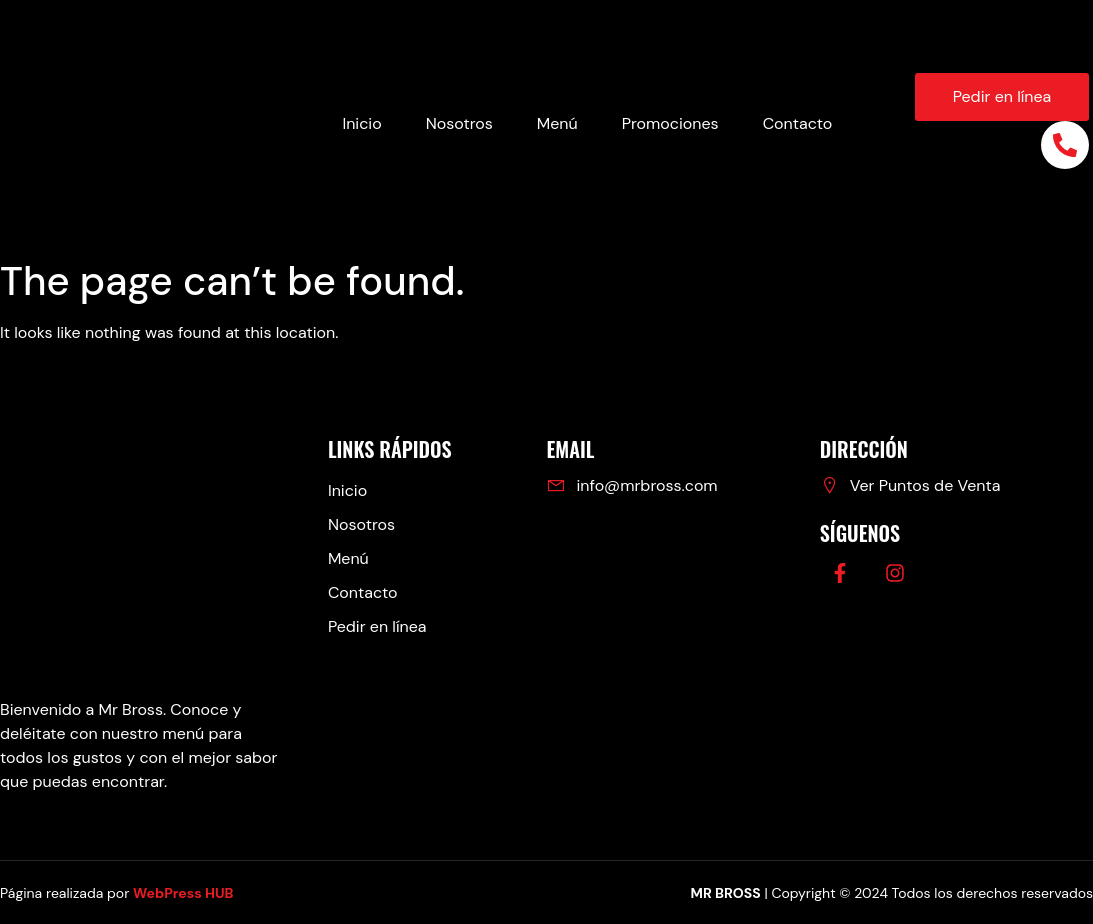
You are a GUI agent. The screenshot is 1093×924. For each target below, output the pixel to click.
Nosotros (459, 123)
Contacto (798, 123)
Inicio (361, 123)
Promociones (670, 123)
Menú (557, 123)
